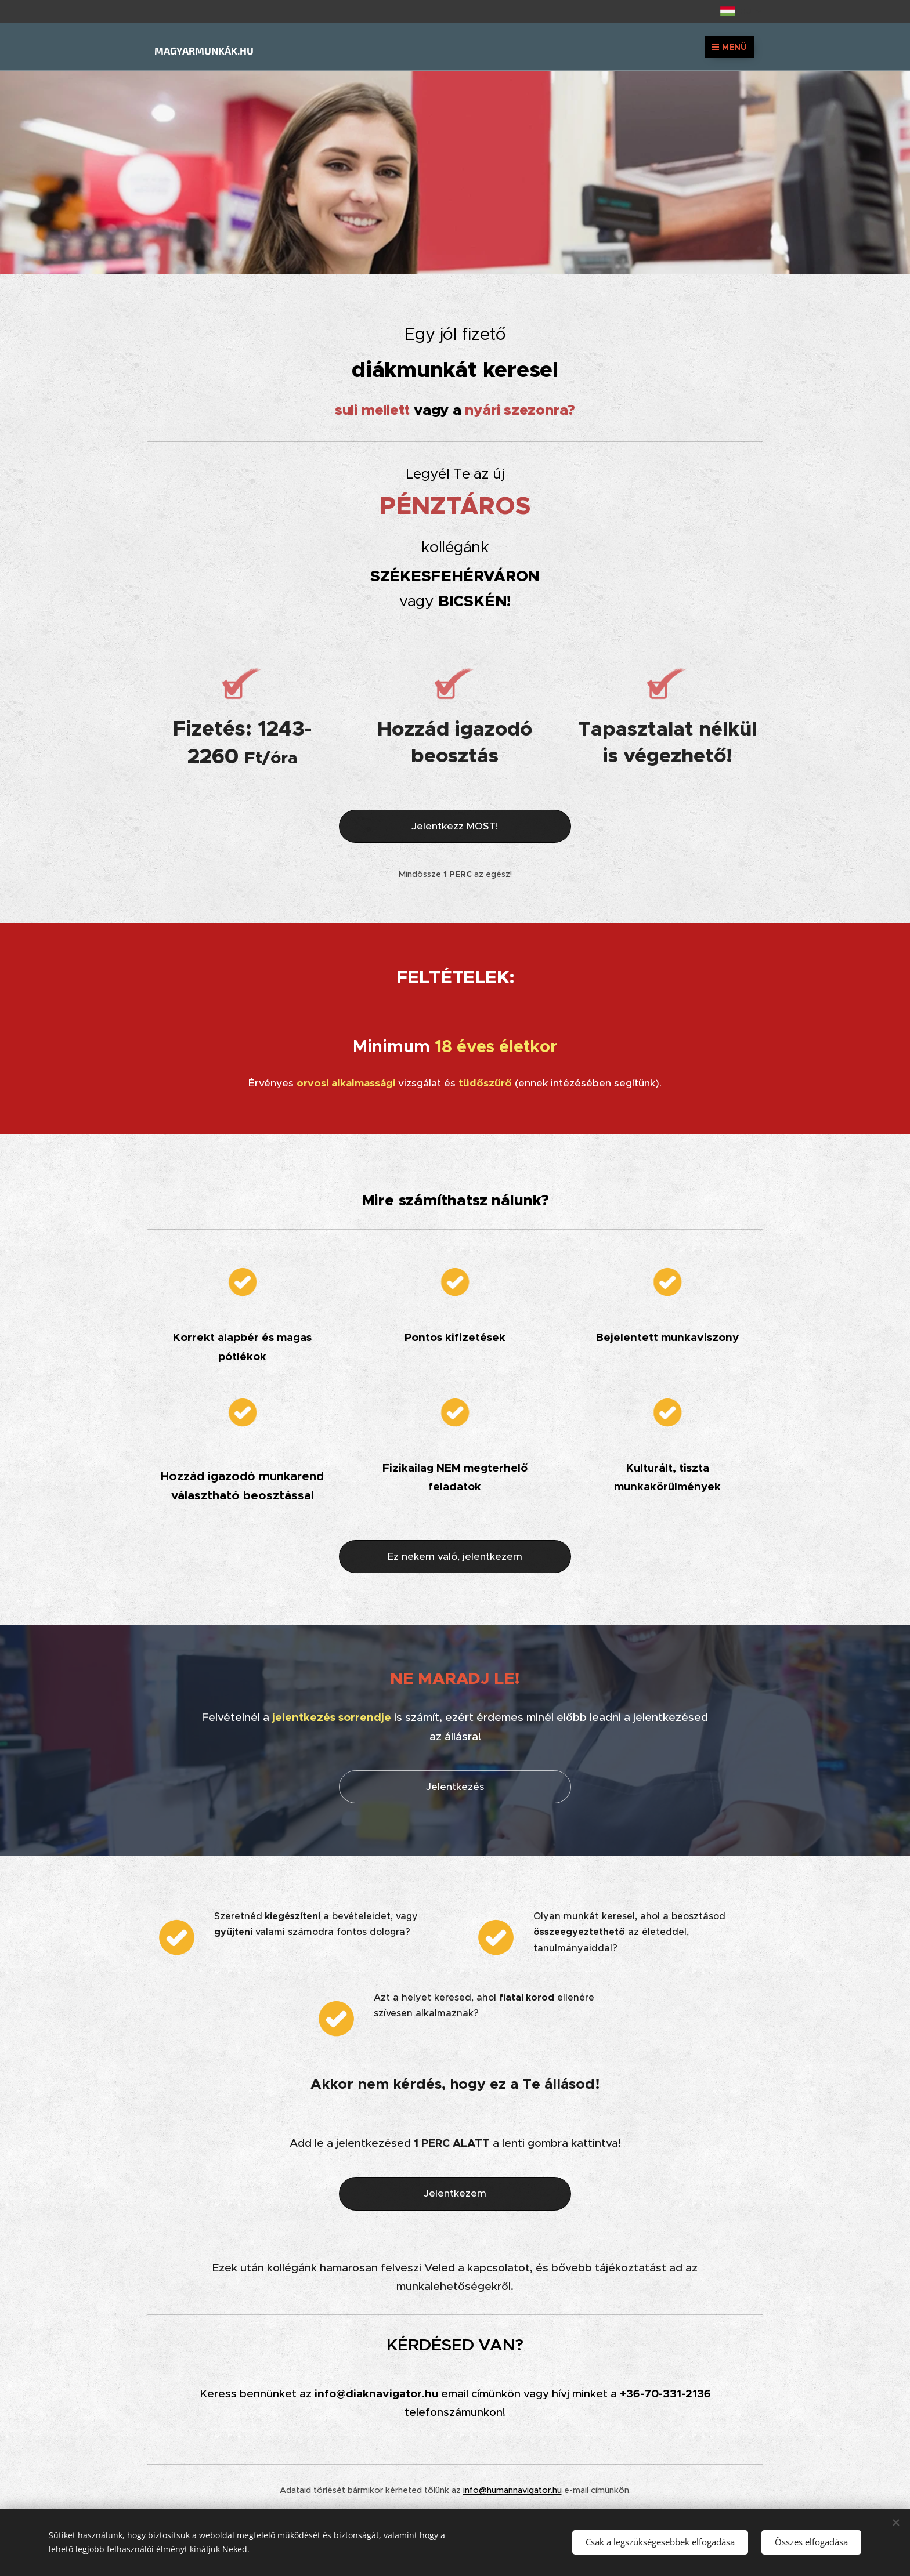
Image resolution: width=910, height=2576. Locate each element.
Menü (729, 47)
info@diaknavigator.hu (376, 2393)
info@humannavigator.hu (512, 2490)
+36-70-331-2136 (665, 2393)
